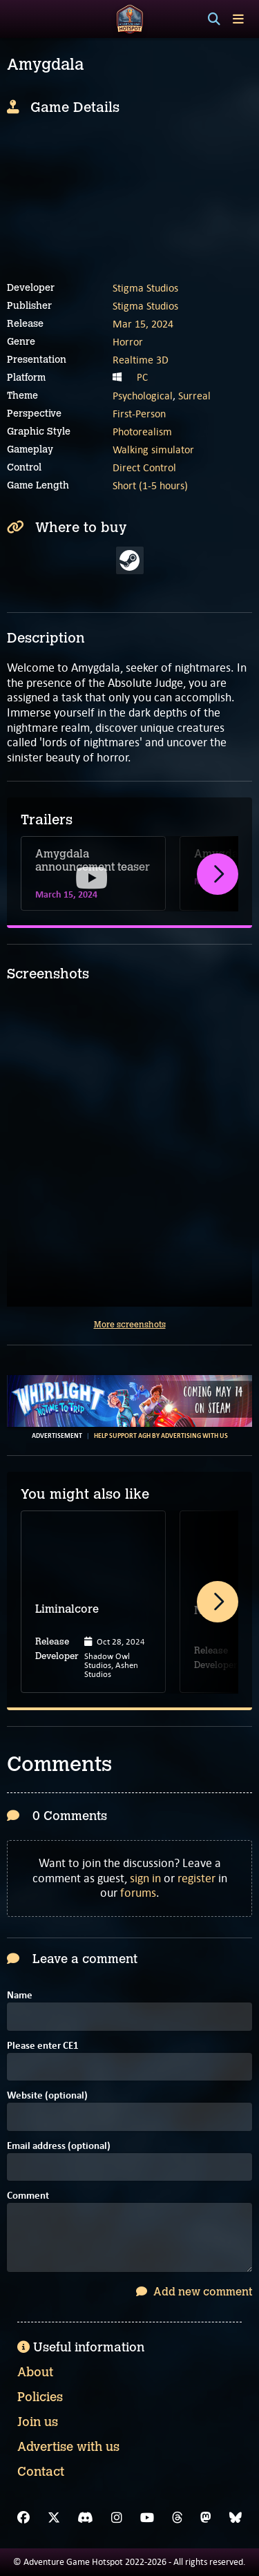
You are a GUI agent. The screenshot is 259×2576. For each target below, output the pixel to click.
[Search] (214, 19)
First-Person (139, 413)
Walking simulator (153, 449)
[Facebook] (23, 2518)
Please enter (43, 2046)
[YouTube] (147, 2518)
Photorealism (142, 431)
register (196, 1878)
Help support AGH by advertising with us (161, 1435)
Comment (28, 2196)
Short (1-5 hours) (150, 485)
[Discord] (85, 2518)
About (35, 2372)
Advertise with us (68, 2446)
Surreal (194, 395)
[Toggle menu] (238, 19)
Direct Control (144, 467)
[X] (54, 2518)
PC (142, 377)
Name (19, 1996)
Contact (40, 2471)
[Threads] (177, 2518)
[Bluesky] (235, 2518)
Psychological (143, 395)
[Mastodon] (205, 2518)
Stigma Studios (145, 287)
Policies (40, 2397)
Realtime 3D (141, 359)
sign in (145, 1878)
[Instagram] (116, 2518)
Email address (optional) (59, 2146)
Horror (128, 341)
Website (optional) (47, 2096)
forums (138, 1892)
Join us (37, 2422)
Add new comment (194, 2292)
